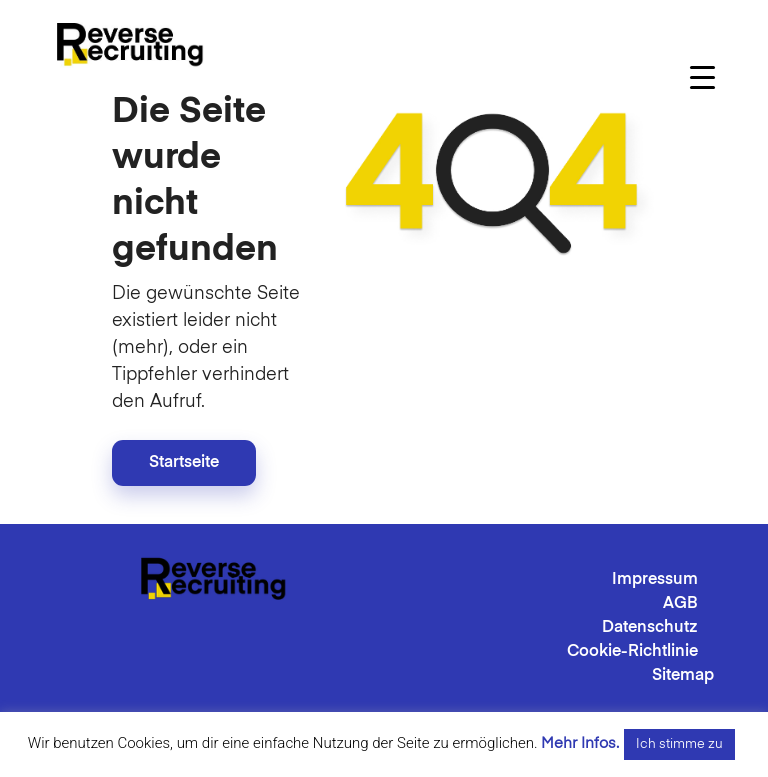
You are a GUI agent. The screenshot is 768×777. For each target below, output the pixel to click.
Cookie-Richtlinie (632, 652)
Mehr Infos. (580, 743)
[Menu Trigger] (702, 77)
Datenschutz (650, 628)
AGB (680, 604)
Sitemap (683, 676)
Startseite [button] (184, 463)
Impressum (655, 580)
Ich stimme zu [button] (679, 744)
